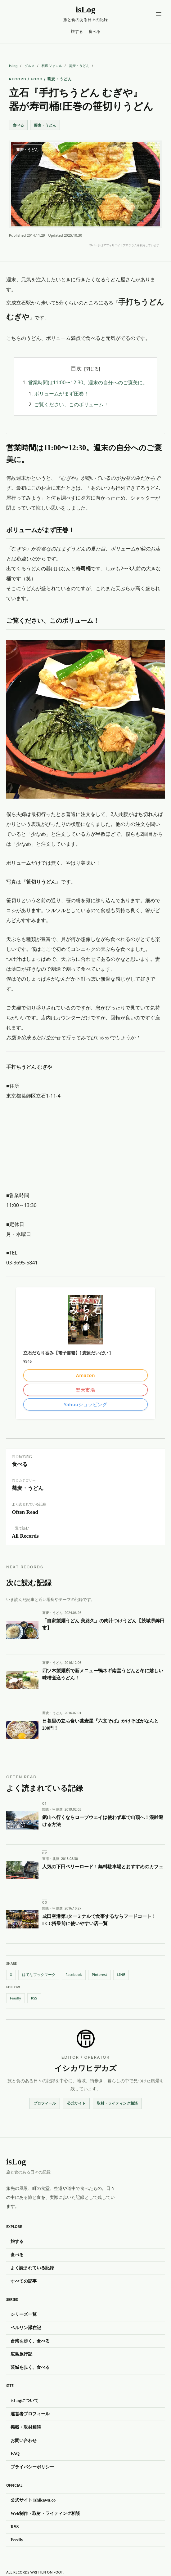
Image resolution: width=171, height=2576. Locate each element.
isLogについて (24, 2400)
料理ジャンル (52, 65)
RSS (34, 1998)
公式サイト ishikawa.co (33, 2500)
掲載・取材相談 (26, 2427)
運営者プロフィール (30, 2413)
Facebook (73, 1974)
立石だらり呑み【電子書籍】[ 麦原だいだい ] (67, 1353)
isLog (13, 65)
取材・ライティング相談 (117, 2103)
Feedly (15, 1998)
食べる (94, 31)
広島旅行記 (21, 2354)
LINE (121, 1974)
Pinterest (99, 1974)
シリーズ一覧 (24, 2314)
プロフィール (45, 2103)
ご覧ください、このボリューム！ (71, 404)
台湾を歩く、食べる (30, 2340)
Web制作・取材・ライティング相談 (45, 2513)
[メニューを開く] (158, 14)
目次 (76, 368)
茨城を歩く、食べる (30, 2367)
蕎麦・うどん (79, 65)
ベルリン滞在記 (26, 2327)
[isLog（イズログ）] (85, 15)
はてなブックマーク (39, 1974)
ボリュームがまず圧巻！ (61, 393)
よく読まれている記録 (32, 2268)
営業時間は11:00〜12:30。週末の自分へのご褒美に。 (88, 382)
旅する (77, 31)
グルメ (30, 65)
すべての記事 (24, 2281)
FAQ (15, 2453)
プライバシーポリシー (32, 2466)
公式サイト (76, 2103)
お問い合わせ (24, 2440)
